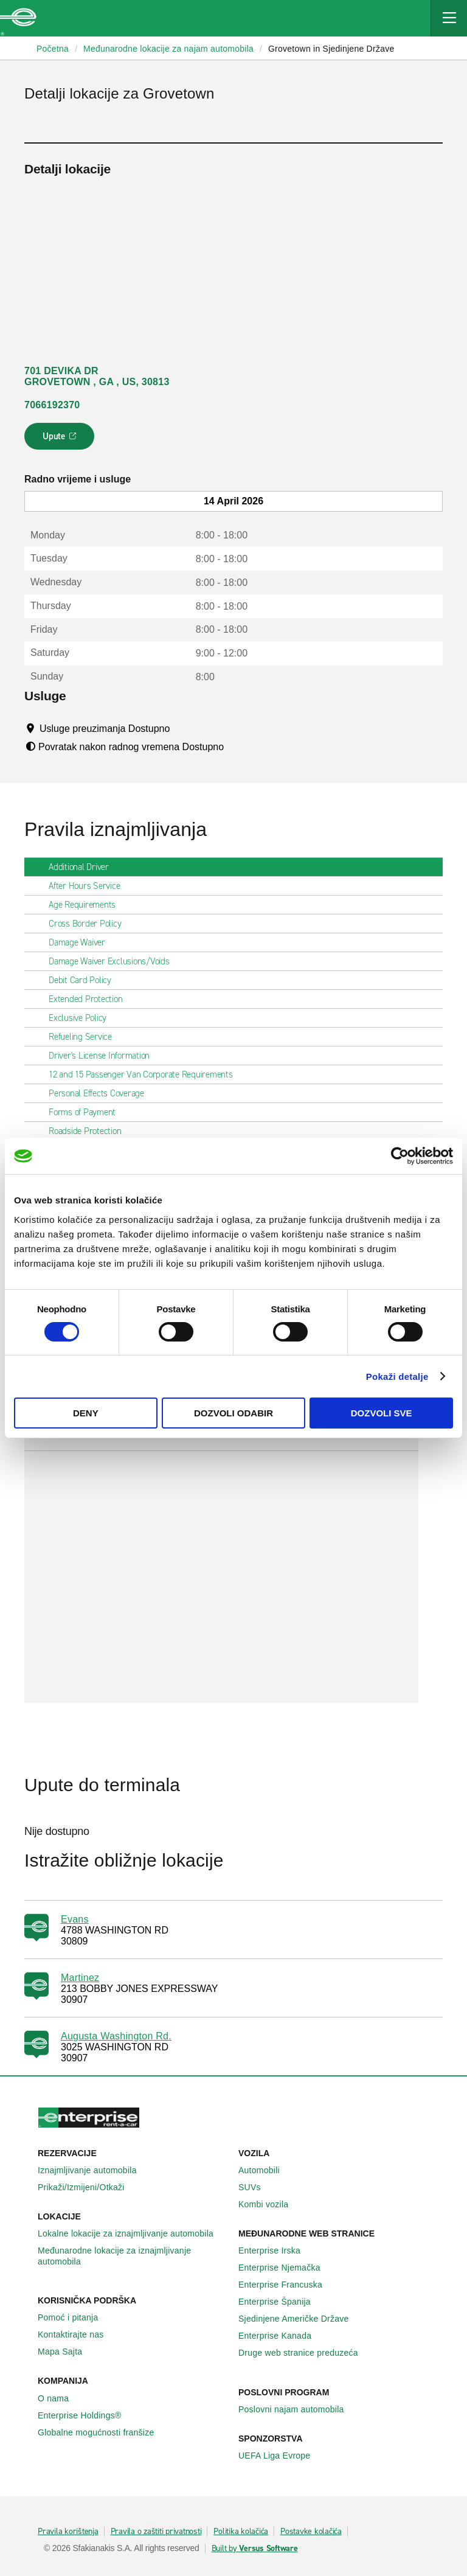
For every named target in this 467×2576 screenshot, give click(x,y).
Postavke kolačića (311, 2531)
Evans (75, 1919)
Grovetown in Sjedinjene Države (331, 49)
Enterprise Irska (276, 2250)
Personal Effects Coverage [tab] (101, 1093)
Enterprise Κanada (281, 2336)
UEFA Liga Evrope (280, 2455)
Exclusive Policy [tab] (82, 1018)
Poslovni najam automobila (298, 2409)
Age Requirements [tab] (87, 905)
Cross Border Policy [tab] (90, 923)
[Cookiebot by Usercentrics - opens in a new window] (400, 1156)
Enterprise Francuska (287, 2284)
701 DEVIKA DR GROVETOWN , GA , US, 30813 (97, 376)
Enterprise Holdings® (86, 2415)
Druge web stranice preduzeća (305, 2353)
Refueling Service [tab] (85, 1037)
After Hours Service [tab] (89, 886)
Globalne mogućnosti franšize (102, 2432)
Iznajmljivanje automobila (94, 2170)
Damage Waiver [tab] (82, 942)
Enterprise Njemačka (286, 2267)
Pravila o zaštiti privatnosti (156, 2531)
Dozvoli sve (381, 1413)
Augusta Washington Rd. (116, 2036)
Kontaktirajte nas (77, 2334)
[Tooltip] (181, 728)
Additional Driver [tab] (84, 867)
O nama (60, 2398)
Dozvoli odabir (233, 1413)
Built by (255, 2548)
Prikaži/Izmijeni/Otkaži (88, 2187)
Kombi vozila (270, 2204)
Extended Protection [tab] (90, 999)
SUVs (256, 2187)
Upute (61, 440)
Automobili (265, 2170)
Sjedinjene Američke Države (300, 2319)
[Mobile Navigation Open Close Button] (449, 18)
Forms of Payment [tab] (87, 1112)
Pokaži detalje (397, 1376)
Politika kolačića (240, 2531)
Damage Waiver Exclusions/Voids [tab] (114, 961)
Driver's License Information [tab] (104, 1056)
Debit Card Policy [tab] (85, 980)
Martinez (80, 1977)
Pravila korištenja (68, 2531)
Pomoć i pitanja (74, 2317)
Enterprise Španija (281, 2301)
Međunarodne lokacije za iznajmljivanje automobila (133, 2256)
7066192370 (52, 405)
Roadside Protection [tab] (90, 1131)
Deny (86, 1413)
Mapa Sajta (66, 2351)
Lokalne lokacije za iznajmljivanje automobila (132, 2233)
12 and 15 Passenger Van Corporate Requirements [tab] (146, 1074)
